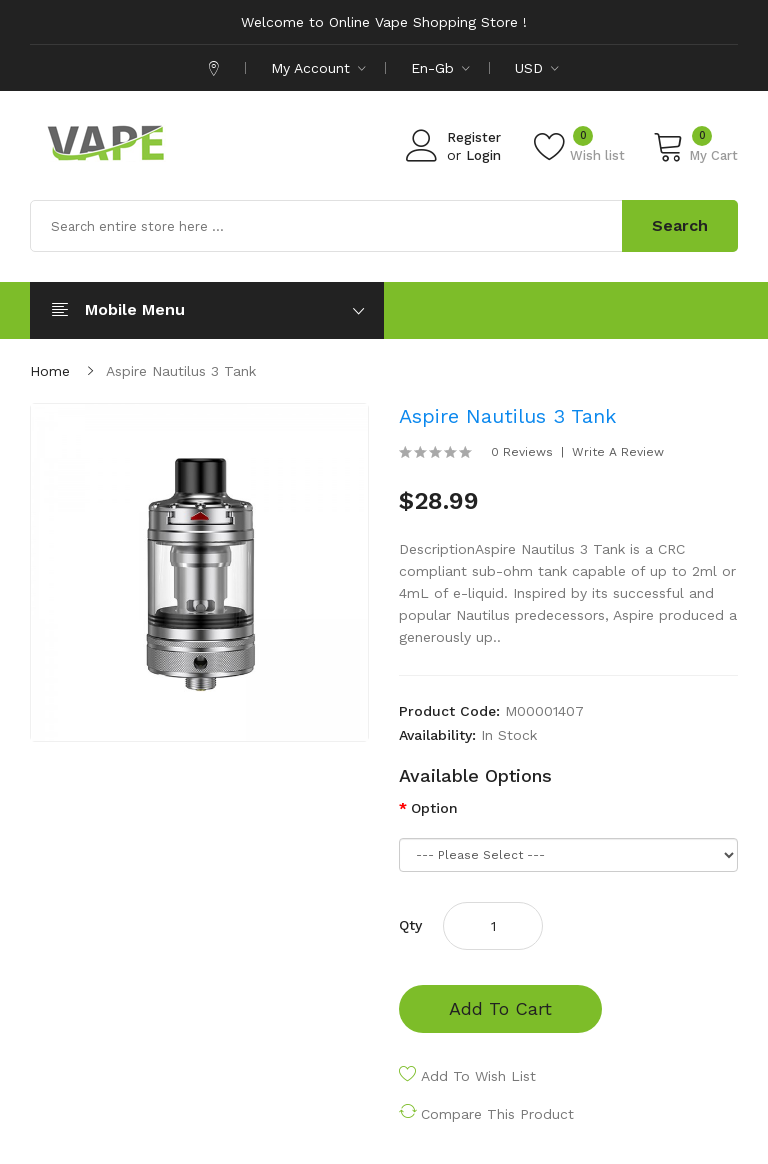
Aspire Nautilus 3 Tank (181, 371)
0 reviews (522, 452)
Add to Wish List (478, 1076)
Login (483, 155)
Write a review (618, 452)
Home (50, 371)
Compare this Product (497, 1114)
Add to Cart (500, 1008)
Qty (410, 925)
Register (474, 137)
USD (537, 68)
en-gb (440, 68)
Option (434, 808)
